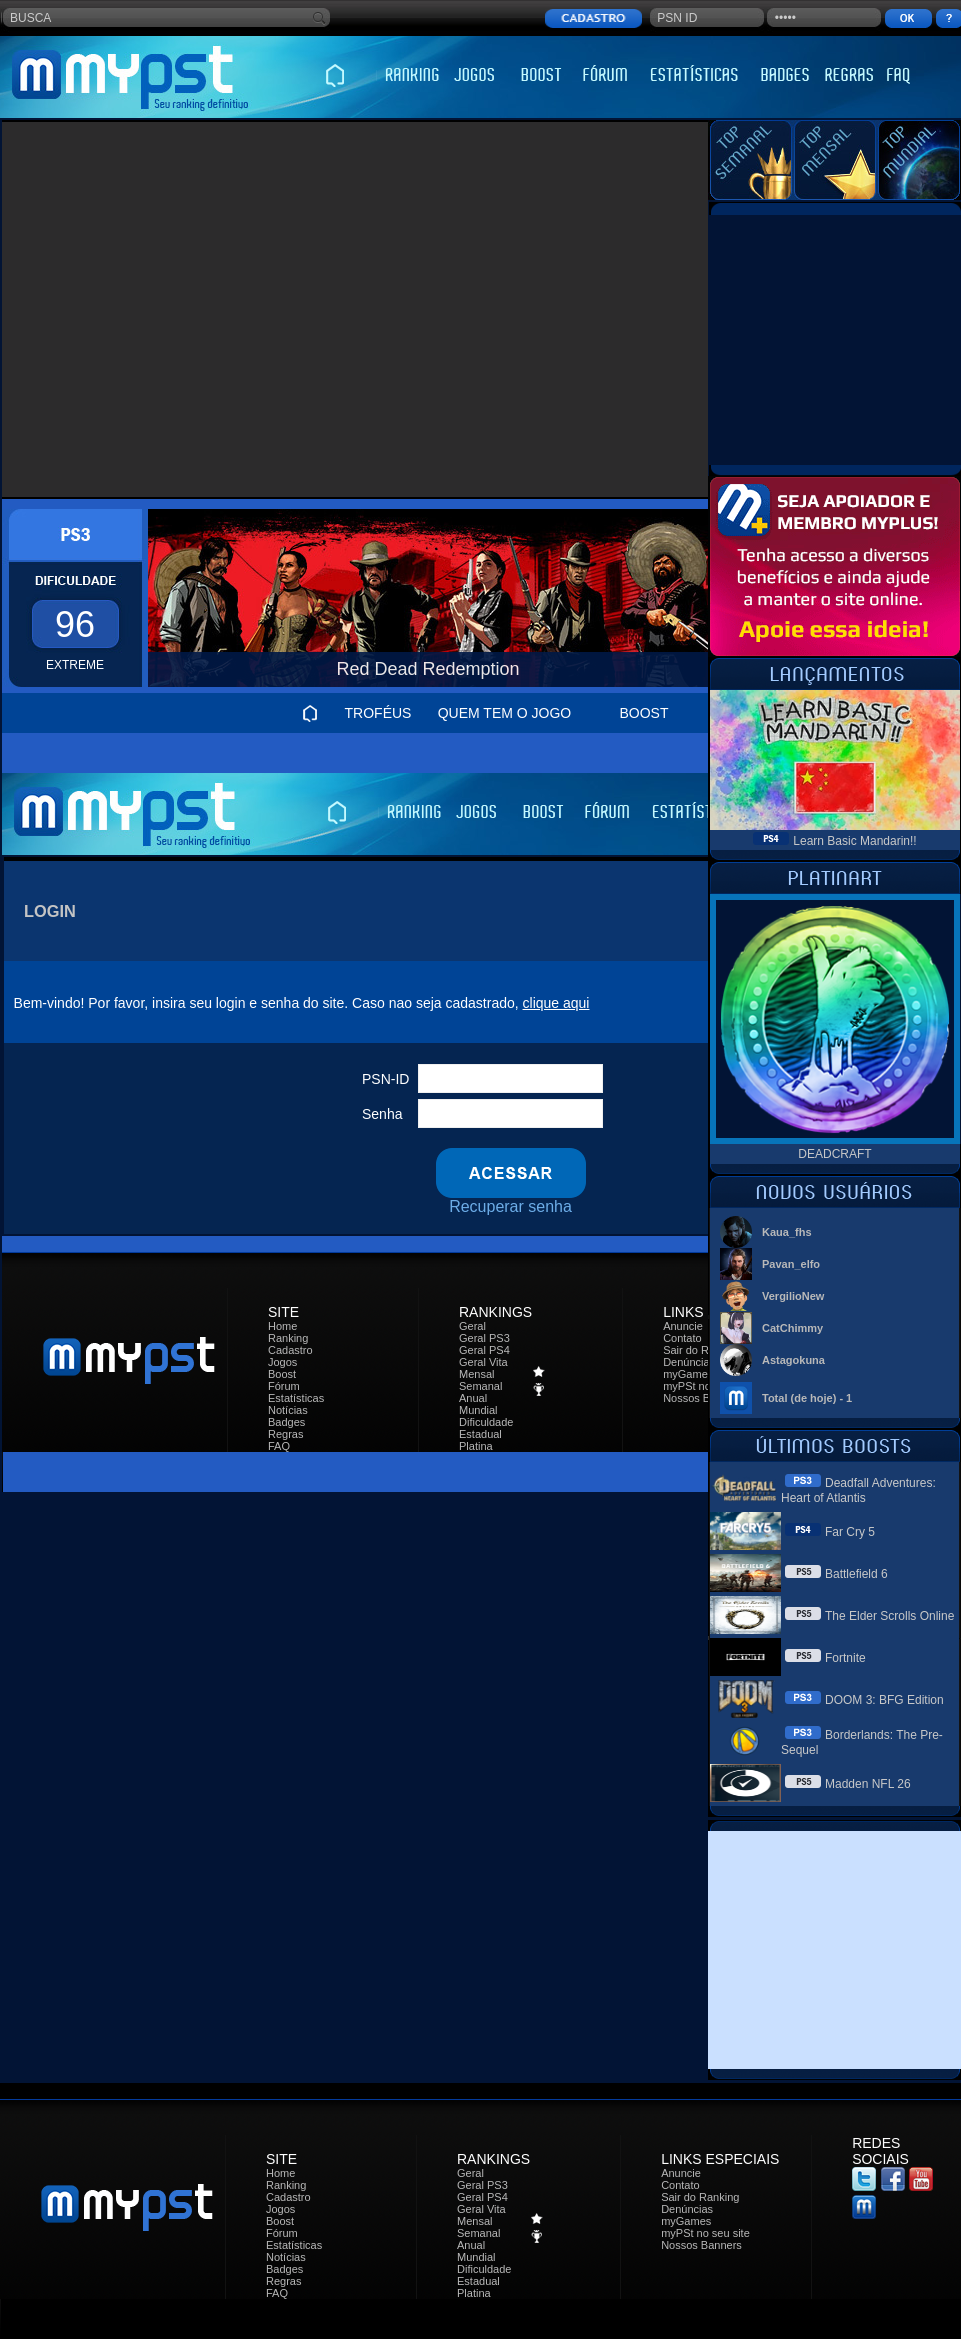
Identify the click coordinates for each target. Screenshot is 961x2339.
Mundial (478, 1410)
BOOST (643, 713)
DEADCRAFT (834, 1154)
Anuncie (683, 1326)
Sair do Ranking (702, 1350)
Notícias (288, 1410)
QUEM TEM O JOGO (505, 713)
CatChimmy (792, 1328)
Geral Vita (483, 1362)
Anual (473, 1398)
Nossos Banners (703, 1398)
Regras (285, 1434)
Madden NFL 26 (868, 1784)
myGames (688, 1374)
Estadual (480, 1434)
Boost (282, 1374)
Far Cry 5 (850, 1532)
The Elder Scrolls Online (889, 1616)
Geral (472, 1326)
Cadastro (290, 1350)
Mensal (476, 1374)
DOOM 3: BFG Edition (884, 1700)
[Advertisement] (187, 309)
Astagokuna (793, 1360)
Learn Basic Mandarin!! (854, 841)
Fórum (284, 1386)
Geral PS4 (484, 1350)
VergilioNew (793, 1296)
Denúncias (689, 1362)
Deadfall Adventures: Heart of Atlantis (858, 1490)
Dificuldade (486, 1422)
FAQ (279, 1446)
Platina (476, 1446)
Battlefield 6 (856, 1574)
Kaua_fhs (787, 1232)
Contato (682, 1338)
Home (282, 1326)
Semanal (480, 1386)
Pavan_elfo (791, 1264)
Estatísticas (296, 1398)
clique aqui (556, 1003)
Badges (286, 1422)
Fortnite (845, 1658)
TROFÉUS (378, 713)
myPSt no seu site (705, 2233)
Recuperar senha (510, 1206)
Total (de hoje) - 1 (807, 1398)
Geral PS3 (484, 1338)
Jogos (282, 1362)
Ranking (288, 1338)
